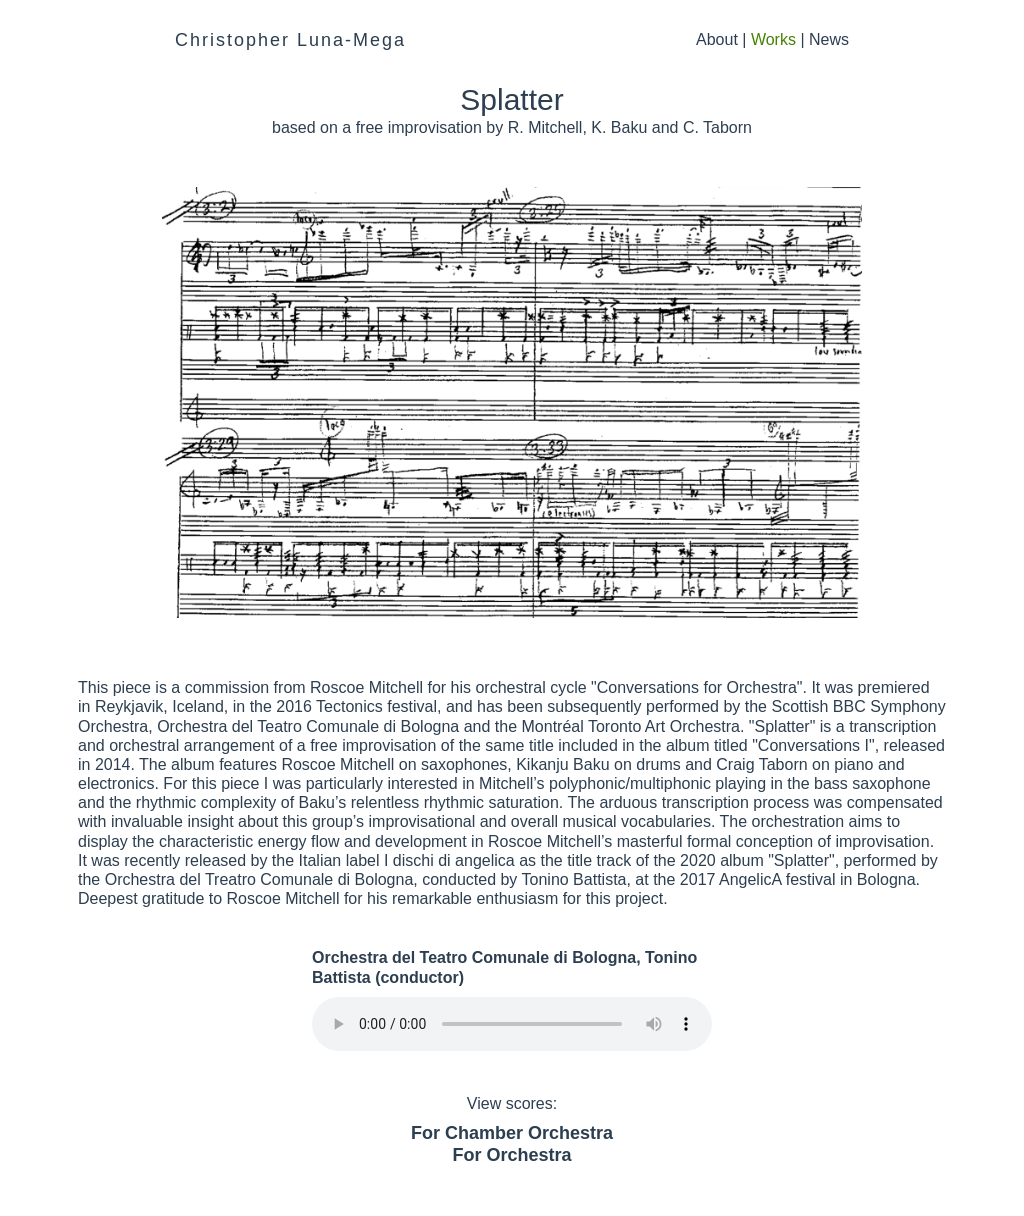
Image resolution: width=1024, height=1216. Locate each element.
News (829, 39)
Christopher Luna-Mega (290, 40)
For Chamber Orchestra (512, 1133)
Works (773, 39)
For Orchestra (511, 1155)
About (717, 39)
